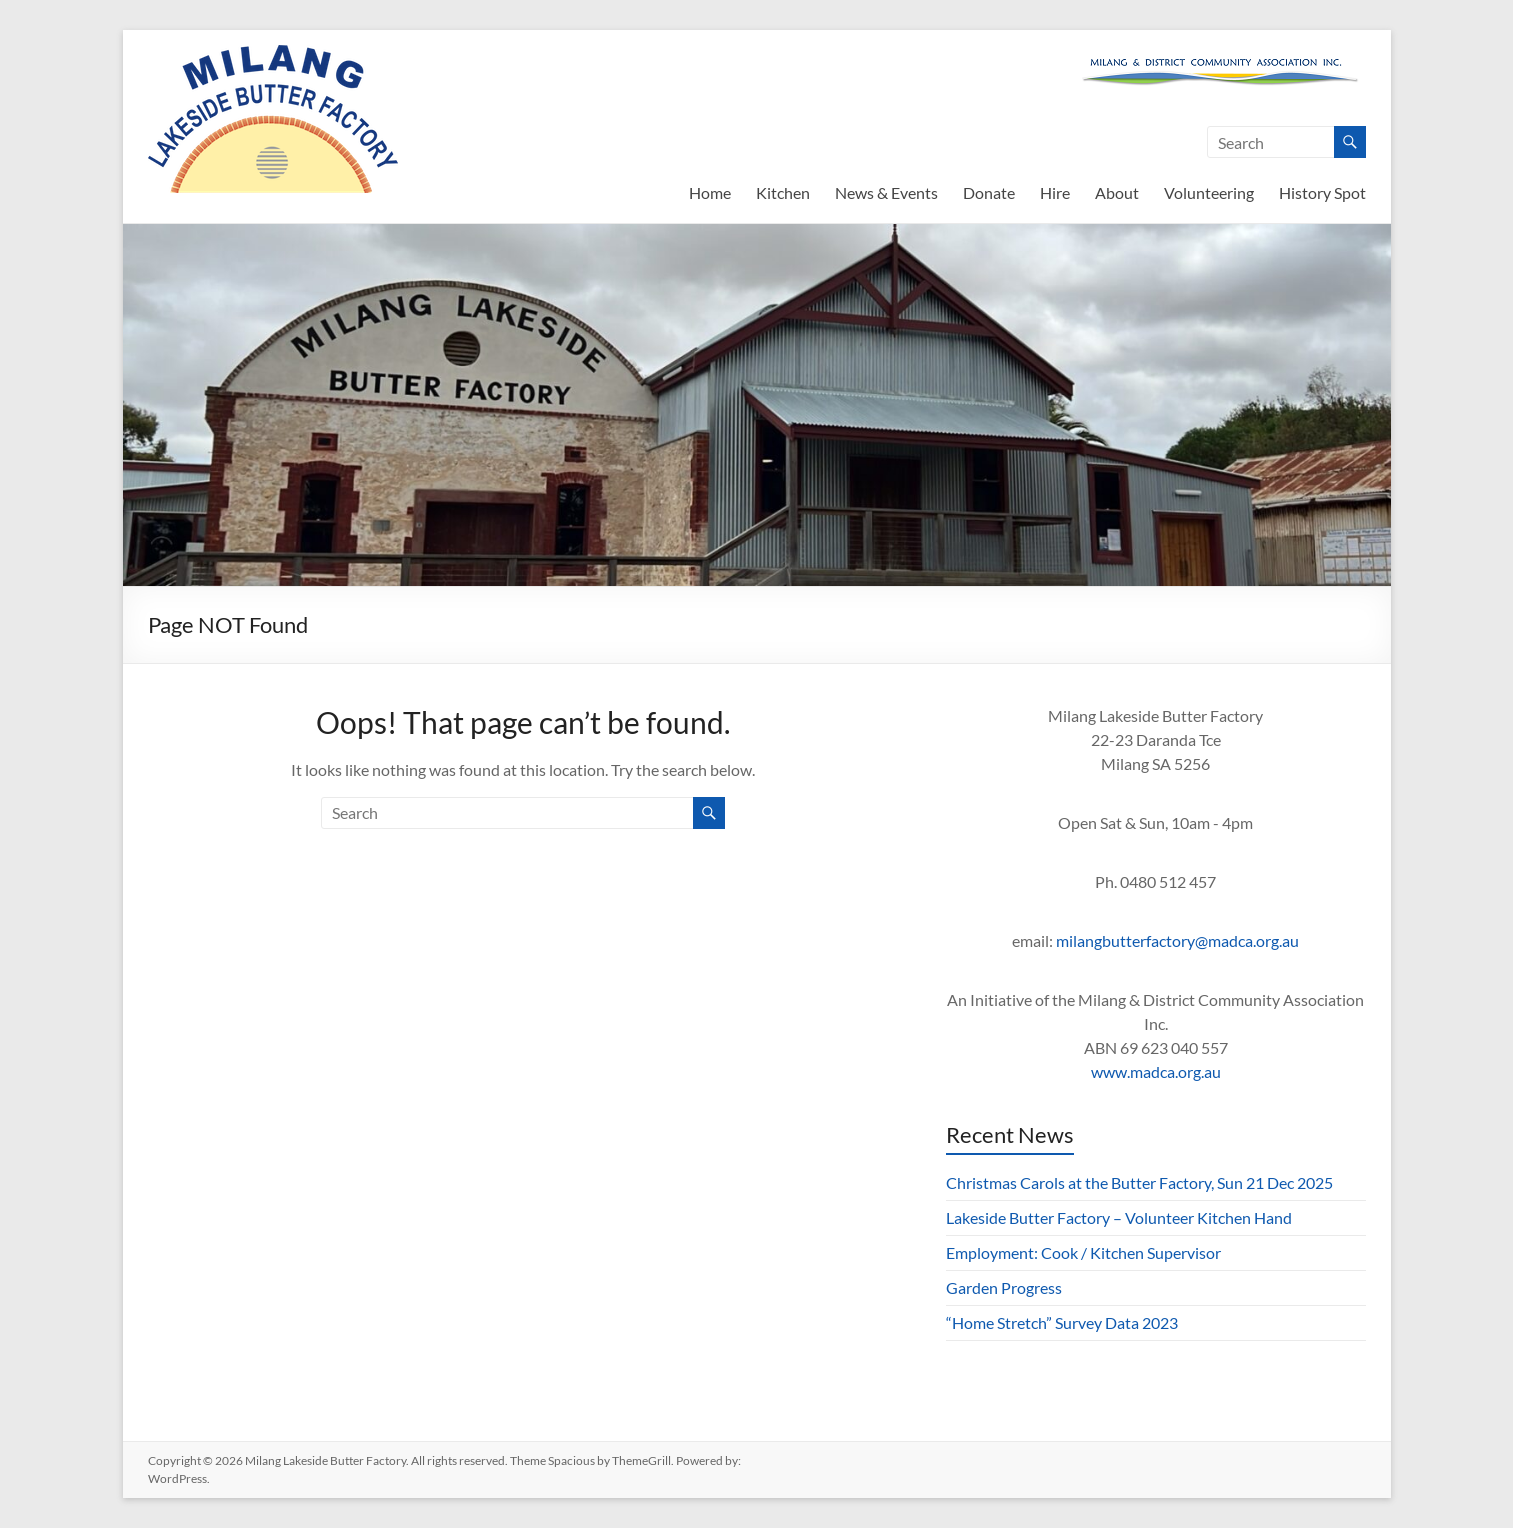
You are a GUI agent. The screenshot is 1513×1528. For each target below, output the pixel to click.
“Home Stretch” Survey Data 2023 (1062, 1322)
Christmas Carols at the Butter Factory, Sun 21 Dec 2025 (1139, 1182)
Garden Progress (1004, 1287)
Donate (989, 192)
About (1117, 192)
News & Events (886, 192)
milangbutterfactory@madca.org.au (1177, 940)
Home (710, 192)
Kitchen (783, 192)
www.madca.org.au (1156, 1071)
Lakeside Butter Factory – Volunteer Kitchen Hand (1119, 1217)
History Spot (1322, 192)
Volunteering (1209, 192)
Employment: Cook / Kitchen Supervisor (1083, 1252)
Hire (1055, 192)
